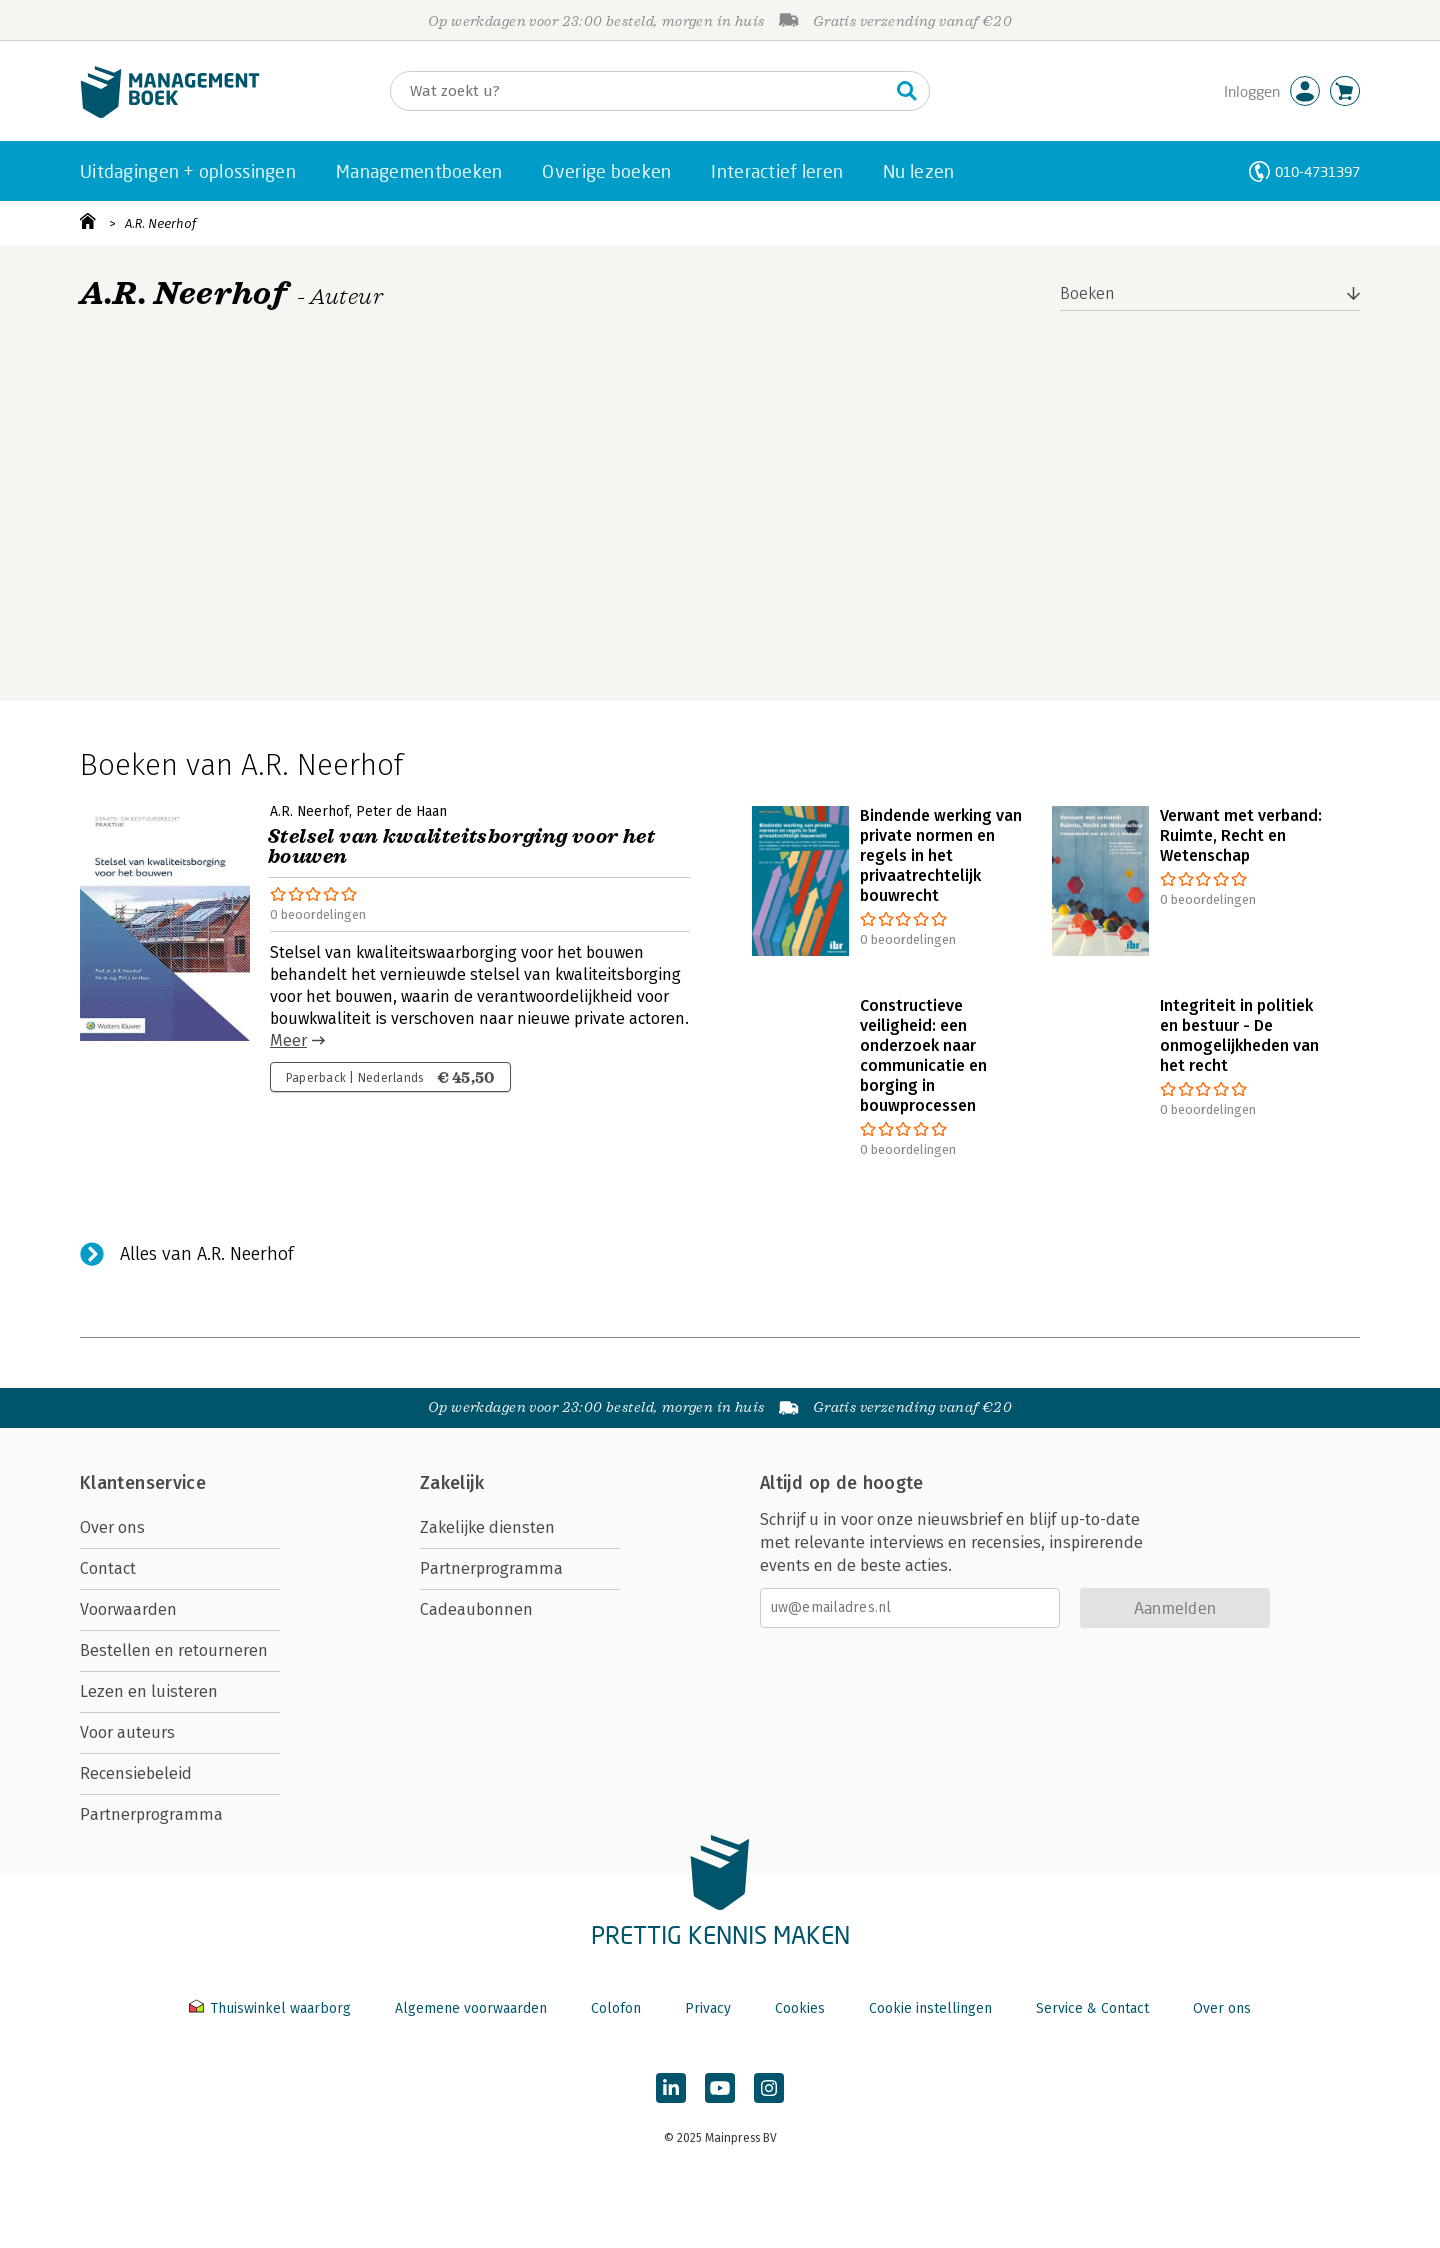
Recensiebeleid (136, 1773)
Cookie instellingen (930, 2008)
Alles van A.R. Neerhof (207, 1254)
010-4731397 (1317, 171)
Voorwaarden (128, 1609)
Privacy (708, 2008)
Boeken (1087, 293)
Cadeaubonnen (476, 1609)
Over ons (112, 1527)
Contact (108, 1568)
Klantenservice (143, 1483)
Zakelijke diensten (487, 1527)
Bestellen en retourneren (174, 1650)
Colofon (616, 2008)
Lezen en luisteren (149, 1691)
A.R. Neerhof (160, 223)
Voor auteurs (127, 1732)
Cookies (800, 2008)
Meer (288, 1040)
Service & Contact (1092, 2008)
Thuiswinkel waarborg (272, 2008)
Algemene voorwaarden (471, 2008)
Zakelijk (452, 1483)
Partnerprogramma (151, 1814)
